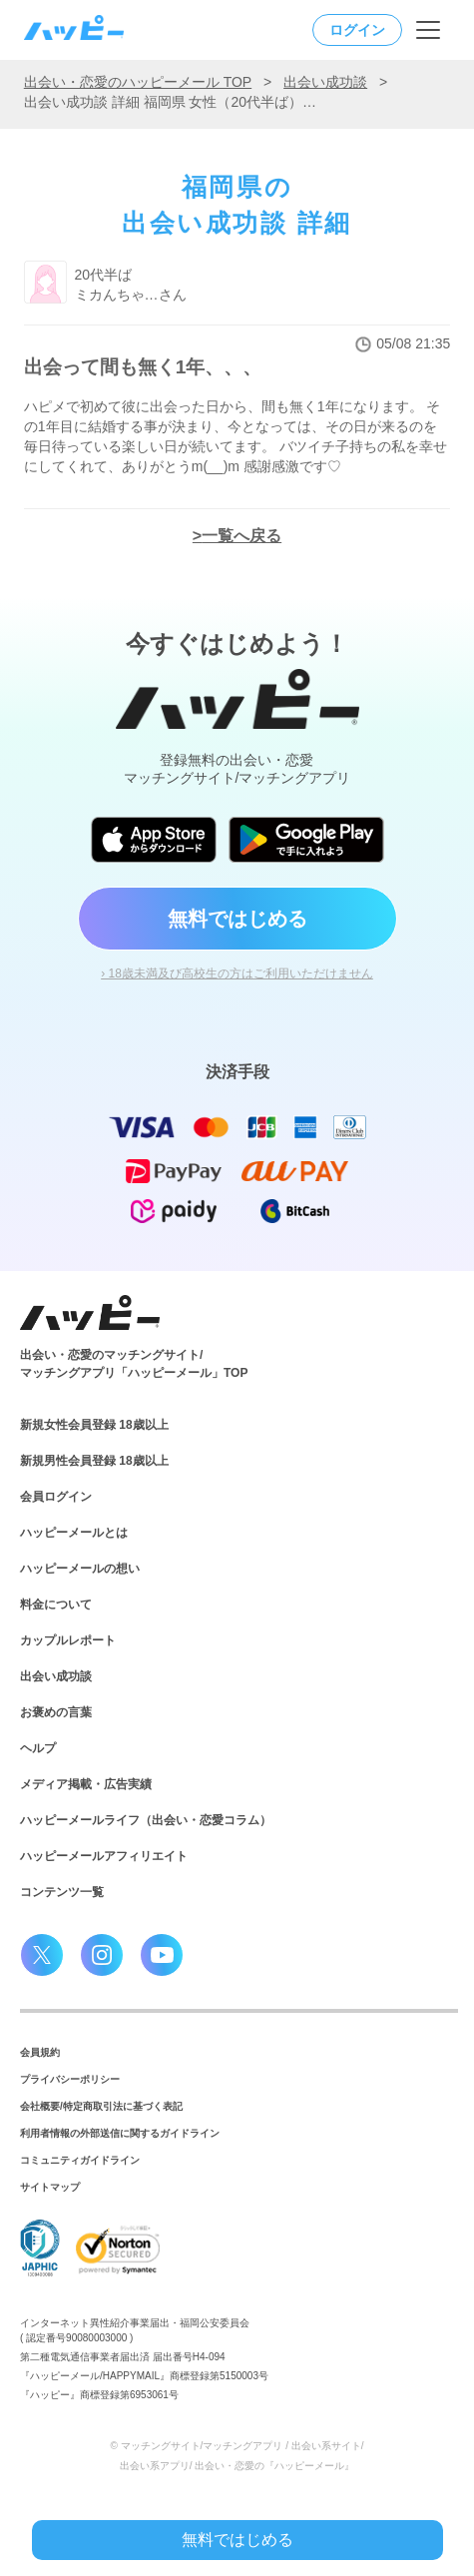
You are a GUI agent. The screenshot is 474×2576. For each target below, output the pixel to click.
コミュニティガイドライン (80, 2160)
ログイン (357, 30)
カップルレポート (68, 1640)
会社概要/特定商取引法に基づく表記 (101, 2106)
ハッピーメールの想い (80, 1569)
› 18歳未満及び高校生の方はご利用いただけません (237, 973)
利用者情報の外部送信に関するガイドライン (120, 2133)
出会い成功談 (325, 82)
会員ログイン (56, 1497)
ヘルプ (38, 1748)
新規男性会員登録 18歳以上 (94, 1461)
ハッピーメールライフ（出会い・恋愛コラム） (145, 1820)
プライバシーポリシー (70, 2079)
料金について (56, 1604)
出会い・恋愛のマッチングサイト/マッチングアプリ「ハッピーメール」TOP (133, 1364)
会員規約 (40, 2052)
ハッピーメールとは (74, 1533)
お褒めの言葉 (56, 1712)
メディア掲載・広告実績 (86, 1784)
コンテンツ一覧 (62, 1892)
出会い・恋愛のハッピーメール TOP (137, 82)
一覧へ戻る (241, 535)
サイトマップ (50, 2187)
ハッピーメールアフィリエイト (104, 1856)
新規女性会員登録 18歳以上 (94, 1425)
